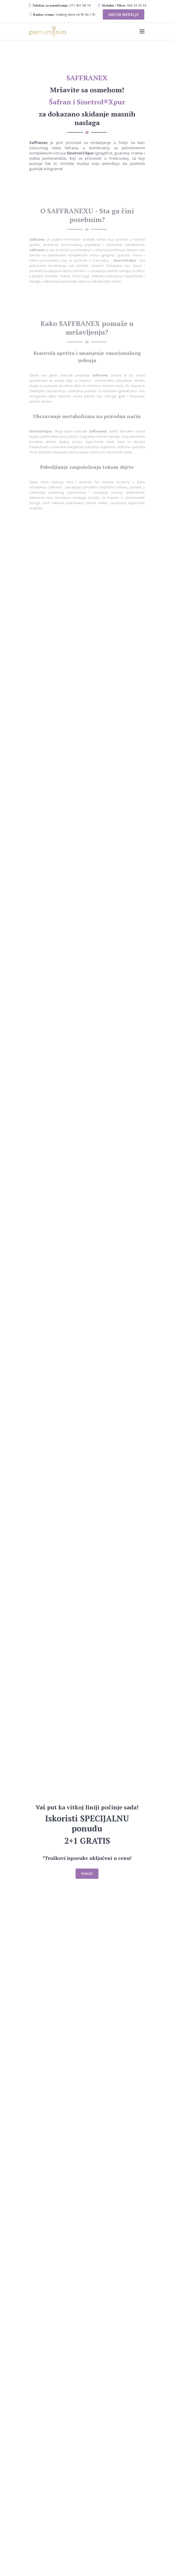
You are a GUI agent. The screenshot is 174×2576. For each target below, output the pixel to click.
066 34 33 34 (136, 5)
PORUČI (87, 1873)
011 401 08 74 (80, 5)
